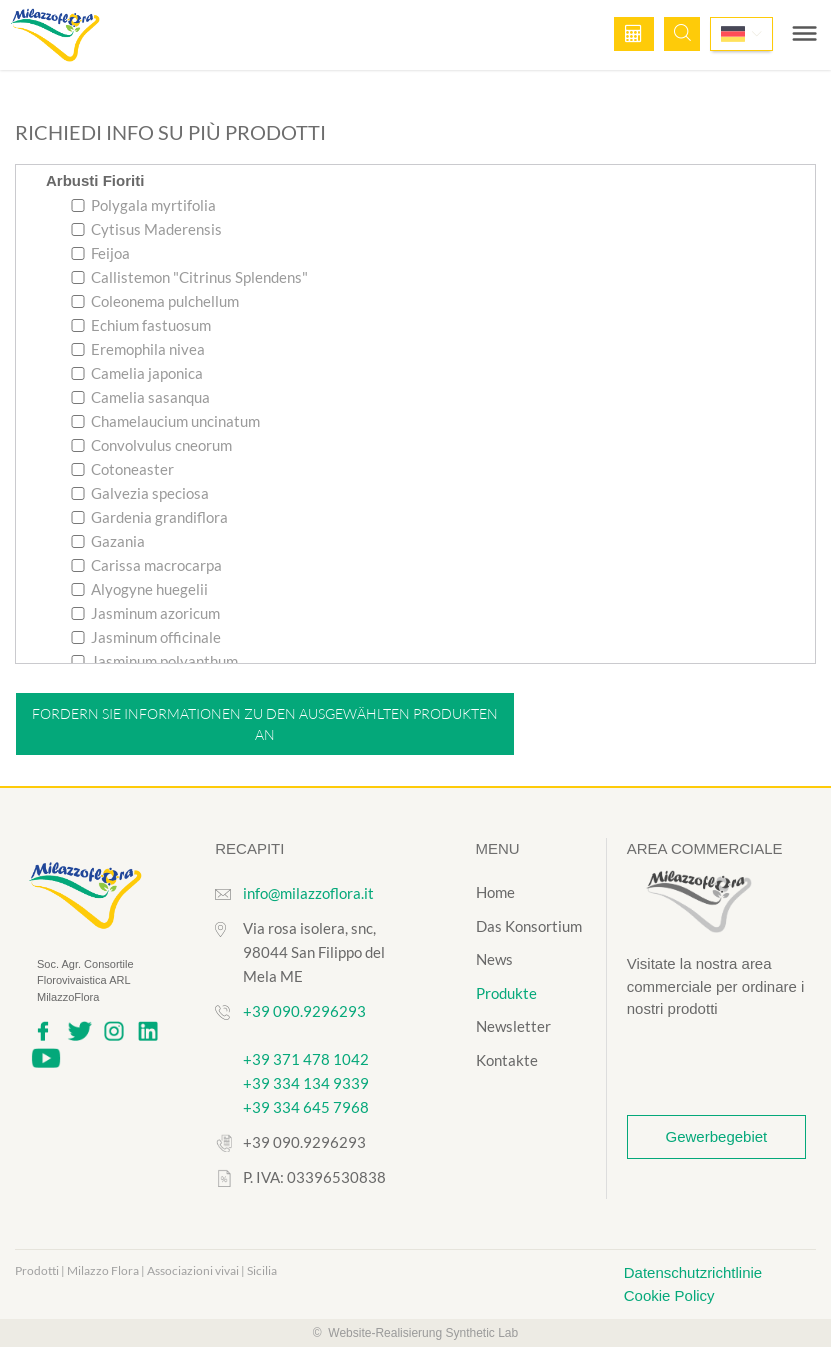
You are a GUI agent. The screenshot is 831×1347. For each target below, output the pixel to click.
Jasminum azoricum (145, 613)
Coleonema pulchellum (155, 301)
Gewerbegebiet (717, 1136)
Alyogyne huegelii (139, 589)
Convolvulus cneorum (151, 445)
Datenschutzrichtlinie (693, 1272)
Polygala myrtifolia (143, 205)
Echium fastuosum (141, 325)
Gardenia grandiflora (149, 517)
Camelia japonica (137, 373)
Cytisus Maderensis (146, 229)
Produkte (506, 993)
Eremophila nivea (138, 349)
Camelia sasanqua (140, 397)
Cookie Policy (669, 1295)
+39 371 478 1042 (306, 1059)
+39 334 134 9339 (306, 1083)
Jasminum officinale (146, 637)
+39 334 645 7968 (306, 1107)
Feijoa (100, 253)
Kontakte (507, 1060)
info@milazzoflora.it (308, 893)
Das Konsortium (529, 926)
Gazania (108, 541)
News (494, 959)
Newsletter (513, 1026)
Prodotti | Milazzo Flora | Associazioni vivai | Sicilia (146, 1270)
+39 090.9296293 (304, 1011)
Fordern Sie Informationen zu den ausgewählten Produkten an (265, 724)
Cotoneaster (122, 469)
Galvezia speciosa (140, 493)
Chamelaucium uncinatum (165, 421)
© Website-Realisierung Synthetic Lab (415, 1333)
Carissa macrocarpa (146, 565)
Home (495, 892)
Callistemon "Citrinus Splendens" (189, 277)
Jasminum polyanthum (154, 661)
